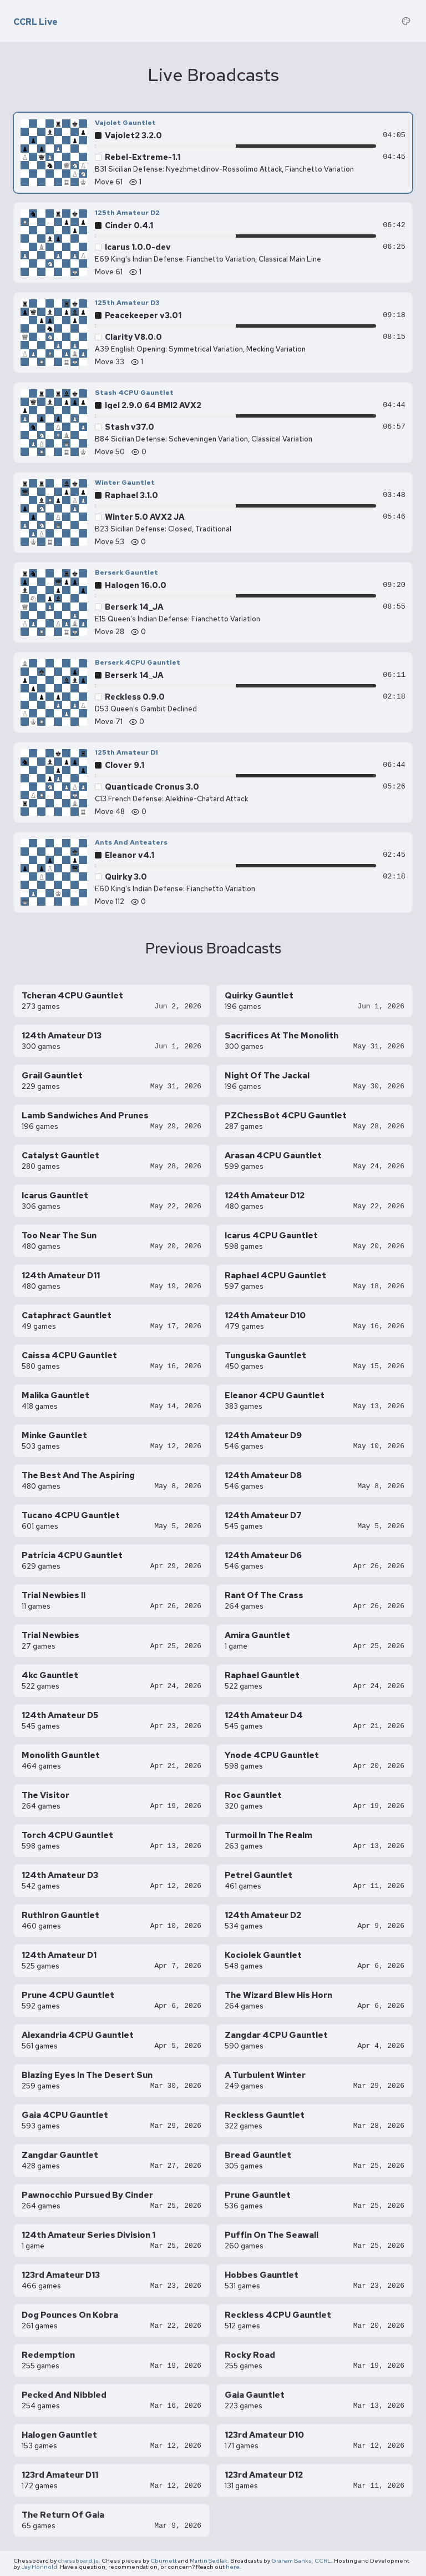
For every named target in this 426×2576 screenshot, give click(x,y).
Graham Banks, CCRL (301, 2560)
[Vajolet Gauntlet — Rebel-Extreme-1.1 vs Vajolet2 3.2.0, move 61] (213, 152)
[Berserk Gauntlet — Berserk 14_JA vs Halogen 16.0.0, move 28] (213, 602)
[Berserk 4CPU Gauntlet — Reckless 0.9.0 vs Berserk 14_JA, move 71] (213, 692)
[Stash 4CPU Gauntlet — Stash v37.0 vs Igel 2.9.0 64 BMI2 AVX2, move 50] (213, 422)
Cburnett (163, 2560)
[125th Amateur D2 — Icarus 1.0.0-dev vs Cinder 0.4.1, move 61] (213, 242)
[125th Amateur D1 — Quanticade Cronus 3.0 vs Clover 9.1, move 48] (213, 782)
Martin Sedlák (208, 2560)
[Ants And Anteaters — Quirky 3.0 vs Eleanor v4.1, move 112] (213, 872)
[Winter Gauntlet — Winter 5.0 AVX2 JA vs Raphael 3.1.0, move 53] (213, 512)
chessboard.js (78, 2560)
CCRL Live (35, 22)
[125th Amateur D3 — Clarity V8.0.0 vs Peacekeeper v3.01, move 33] (213, 332)
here (233, 2566)
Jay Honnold (39, 2566)
